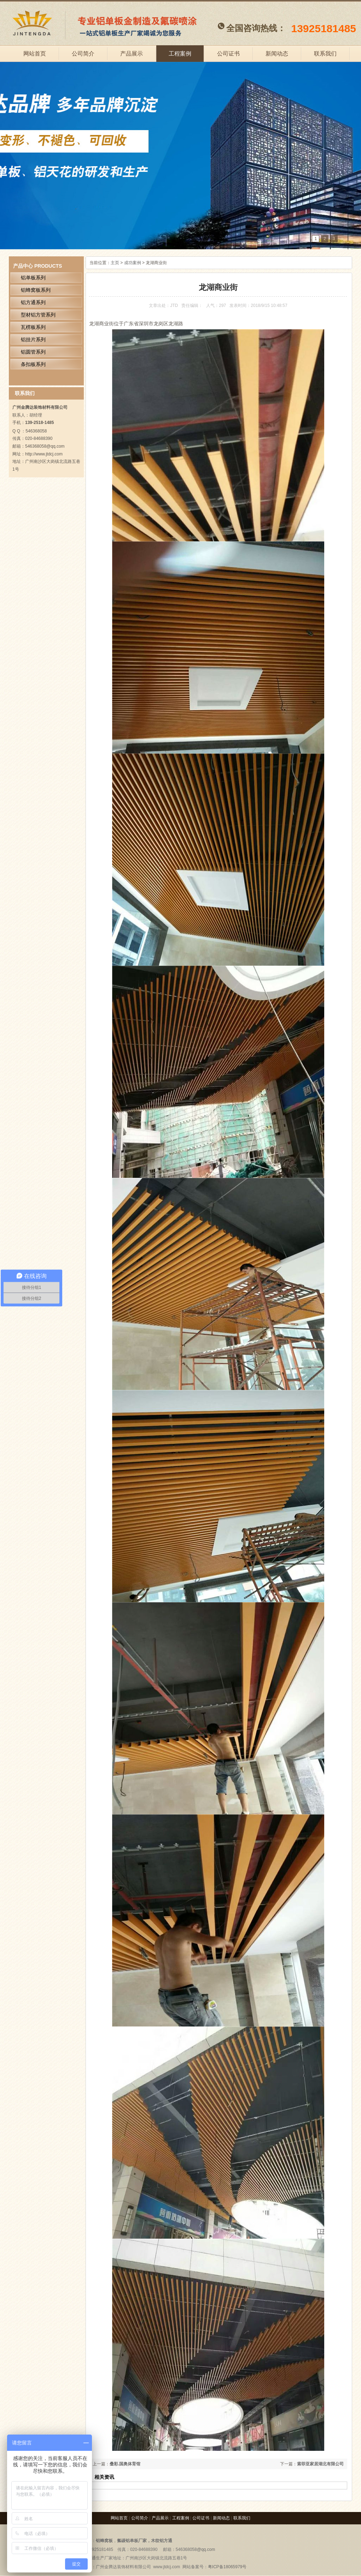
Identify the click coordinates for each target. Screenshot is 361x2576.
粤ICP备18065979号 (227, 2566)
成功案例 (132, 262)
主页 (115, 262)
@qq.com (206, 2549)
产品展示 (131, 54)
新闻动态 (277, 54)
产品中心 (23, 266)
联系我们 (325, 54)
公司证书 (228, 54)
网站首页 (34, 54)
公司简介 (83, 54)
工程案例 (180, 54)
